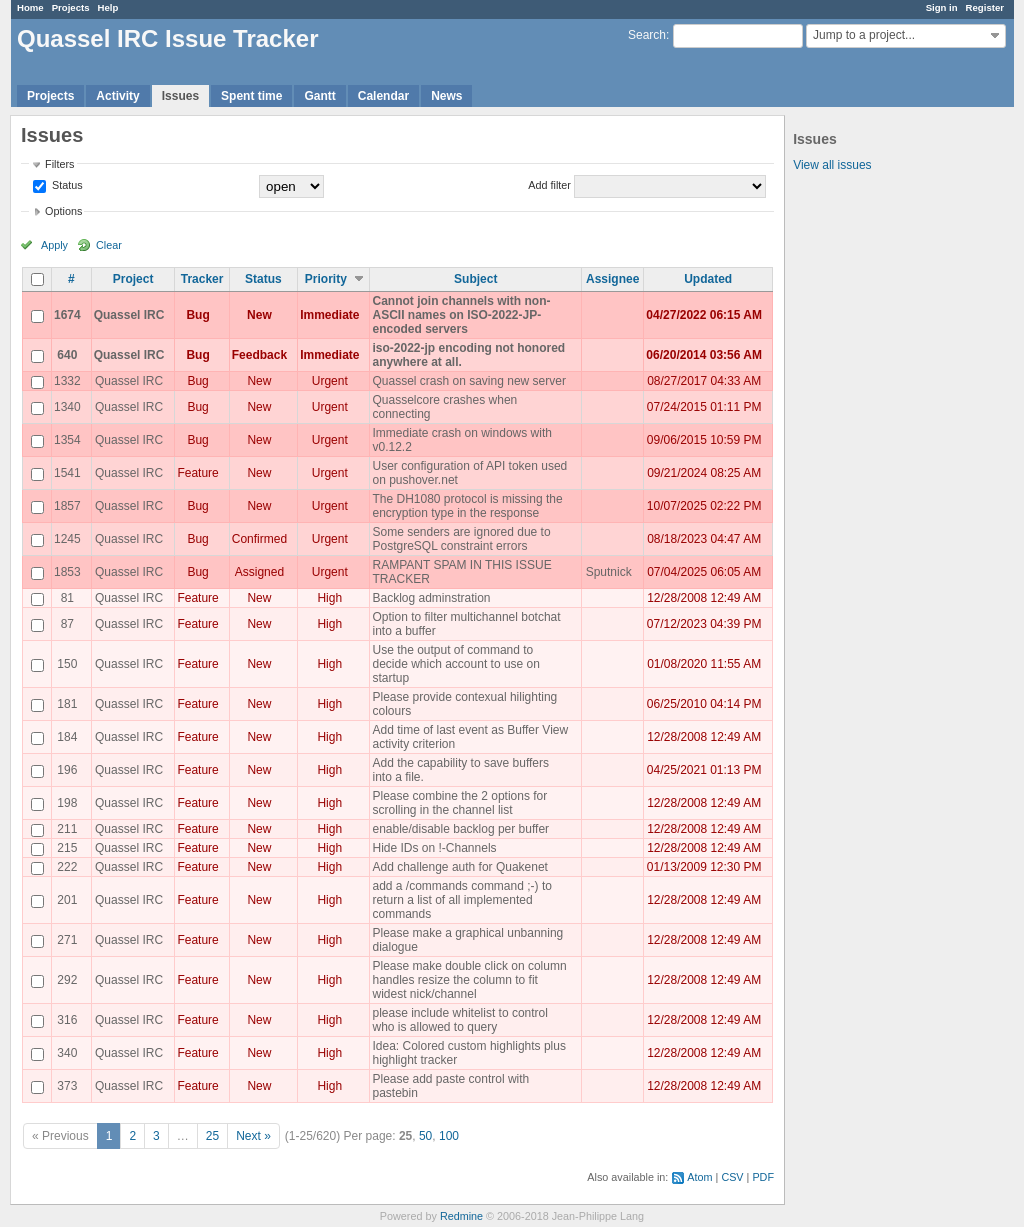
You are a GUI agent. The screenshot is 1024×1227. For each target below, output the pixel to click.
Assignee (612, 279)
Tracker (202, 279)
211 (67, 829)
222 (67, 867)
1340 (67, 407)
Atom (699, 1177)
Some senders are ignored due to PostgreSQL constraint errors (461, 539)
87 (67, 624)
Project (133, 279)
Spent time (251, 96)
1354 (67, 440)
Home (30, 7)
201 (67, 900)
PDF (763, 1177)
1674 (67, 315)
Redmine (461, 1216)
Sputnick (609, 572)
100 (449, 1136)
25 (212, 1136)
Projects (71, 7)
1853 (67, 572)
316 (67, 1020)
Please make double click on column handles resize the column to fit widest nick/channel (469, 980)
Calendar (383, 96)
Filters (59, 164)
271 (67, 940)
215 (67, 848)
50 (425, 1136)
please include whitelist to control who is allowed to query (459, 1020)
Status (66, 185)
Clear (109, 245)
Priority (326, 279)
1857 (67, 506)
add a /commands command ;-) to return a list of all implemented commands (461, 900)
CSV (732, 1177)
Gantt (319, 96)
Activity (117, 96)
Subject (475, 279)
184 (67, 737)
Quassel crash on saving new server (468, 381)
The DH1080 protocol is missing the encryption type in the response (467, 506)
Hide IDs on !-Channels (434, 848)
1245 (67, 539)
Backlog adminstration (431, 598)
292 (67, 980)
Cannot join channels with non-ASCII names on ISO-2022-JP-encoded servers (461, 315)
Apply (54, 245)
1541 (67, 473)
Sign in (942, 7)
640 (67, 355)
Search (647, 35)
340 (67, 1053)
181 (67, 704)
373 (67, 1086)
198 (67, 803)
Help (108, 7)
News (446, 96)
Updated (708, 279)
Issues (180, 96)
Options (63, 211)
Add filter (549, 185)
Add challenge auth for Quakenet (459, 867)
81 (67, 598)
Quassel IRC (129, 315)
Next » (253, 1136)
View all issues (832, 165)
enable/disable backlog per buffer (460, 829)
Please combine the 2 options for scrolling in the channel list (459, 803)
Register (985, 7)
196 (67, 770)
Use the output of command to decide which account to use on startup (455, 664)
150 (67, 664)
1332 (67, 381)
